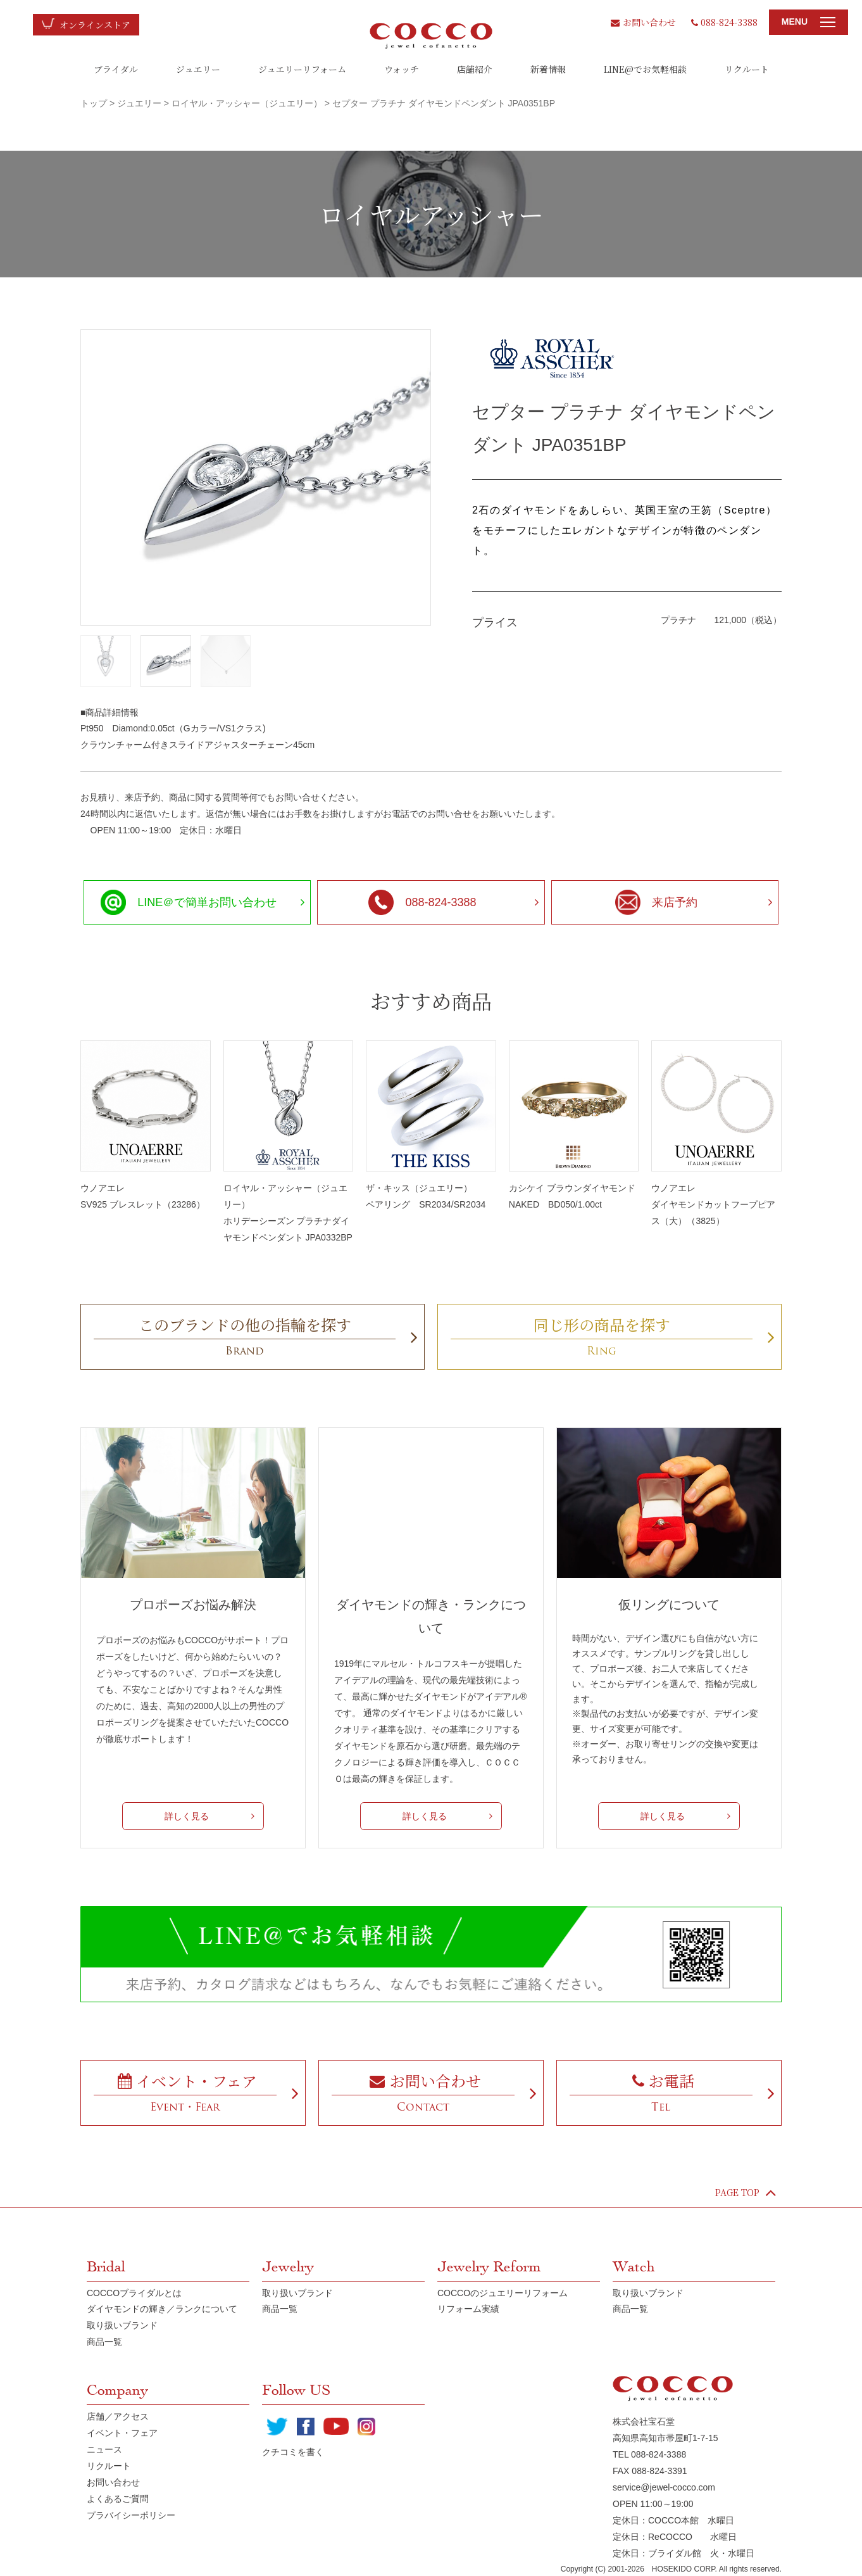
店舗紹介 (474, 69)
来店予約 (656, 902)
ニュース (104, 2449)
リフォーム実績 (468, 2309)
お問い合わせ (643, 22)
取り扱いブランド (122, 2325)
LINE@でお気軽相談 (645, 69)
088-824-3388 (724, 22)
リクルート (747, 69)
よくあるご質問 (118, 2499)
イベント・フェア (122, 2433)
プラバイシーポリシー (131, 2515)
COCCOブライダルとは (134, 2293)
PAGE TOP (745, 2192)
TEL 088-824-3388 (649, 2454)
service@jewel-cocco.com (664, 2487)
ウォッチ (401, 69)
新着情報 (548, 69)
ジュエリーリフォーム (302, 69)
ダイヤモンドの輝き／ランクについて (162, 2309)
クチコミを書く (293, 2452)
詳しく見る (187, 1816)
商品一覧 (104, 2342)
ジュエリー (198, 69)
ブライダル (116, 69)
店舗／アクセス (118, 2416)
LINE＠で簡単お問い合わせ (189, 902)
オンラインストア (94, 24)
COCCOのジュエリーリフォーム (502, 2293)
